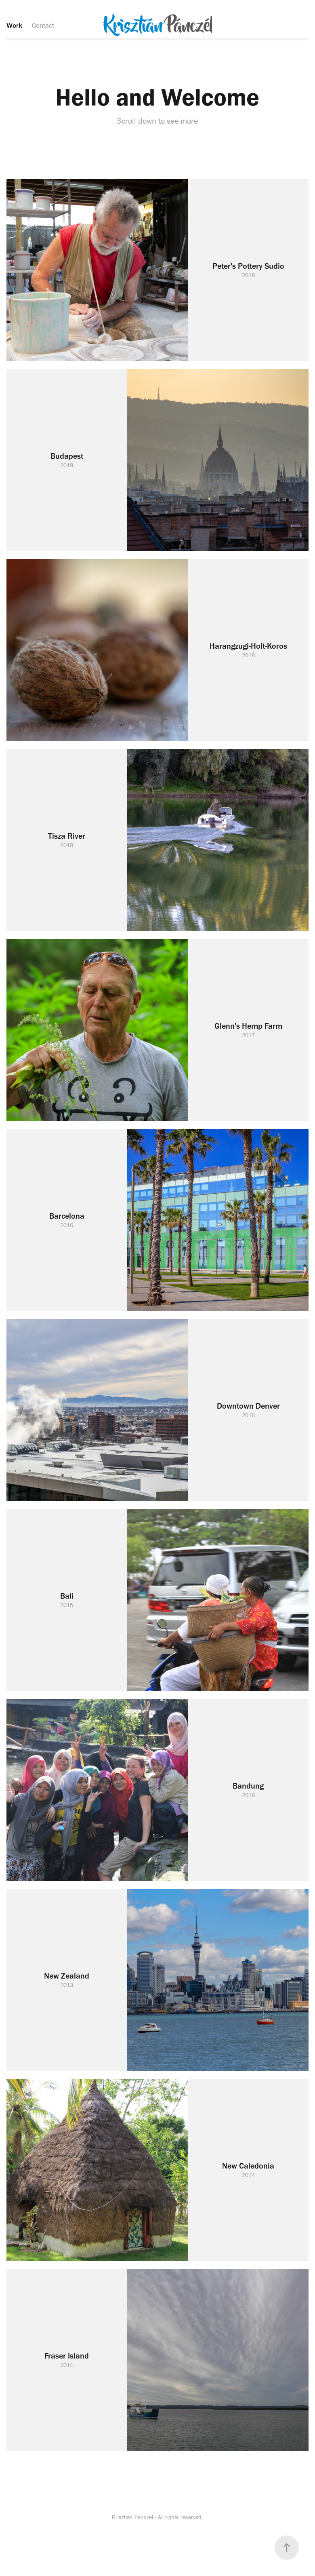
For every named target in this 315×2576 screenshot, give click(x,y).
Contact (43, 25)
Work (14, 25)
